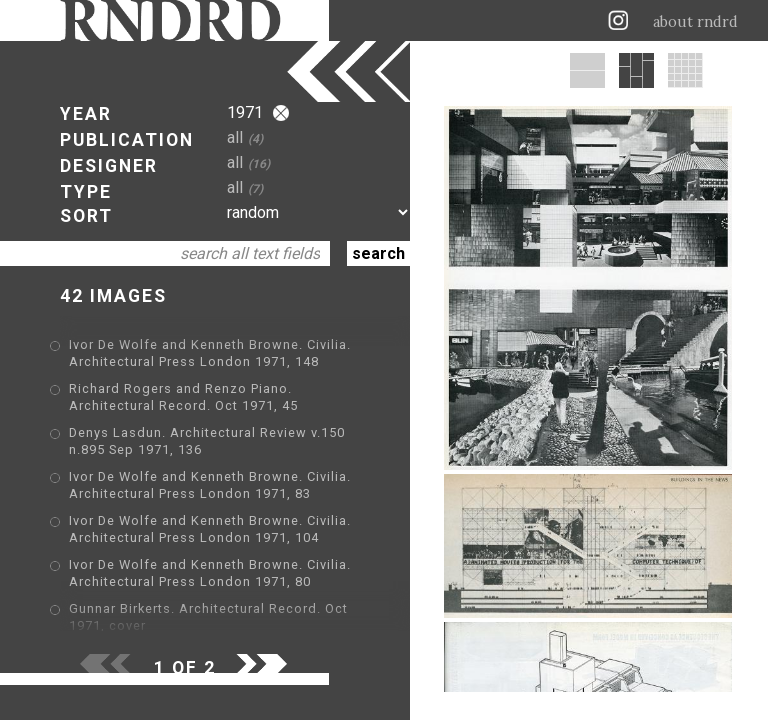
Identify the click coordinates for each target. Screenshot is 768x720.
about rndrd (695, 22)
